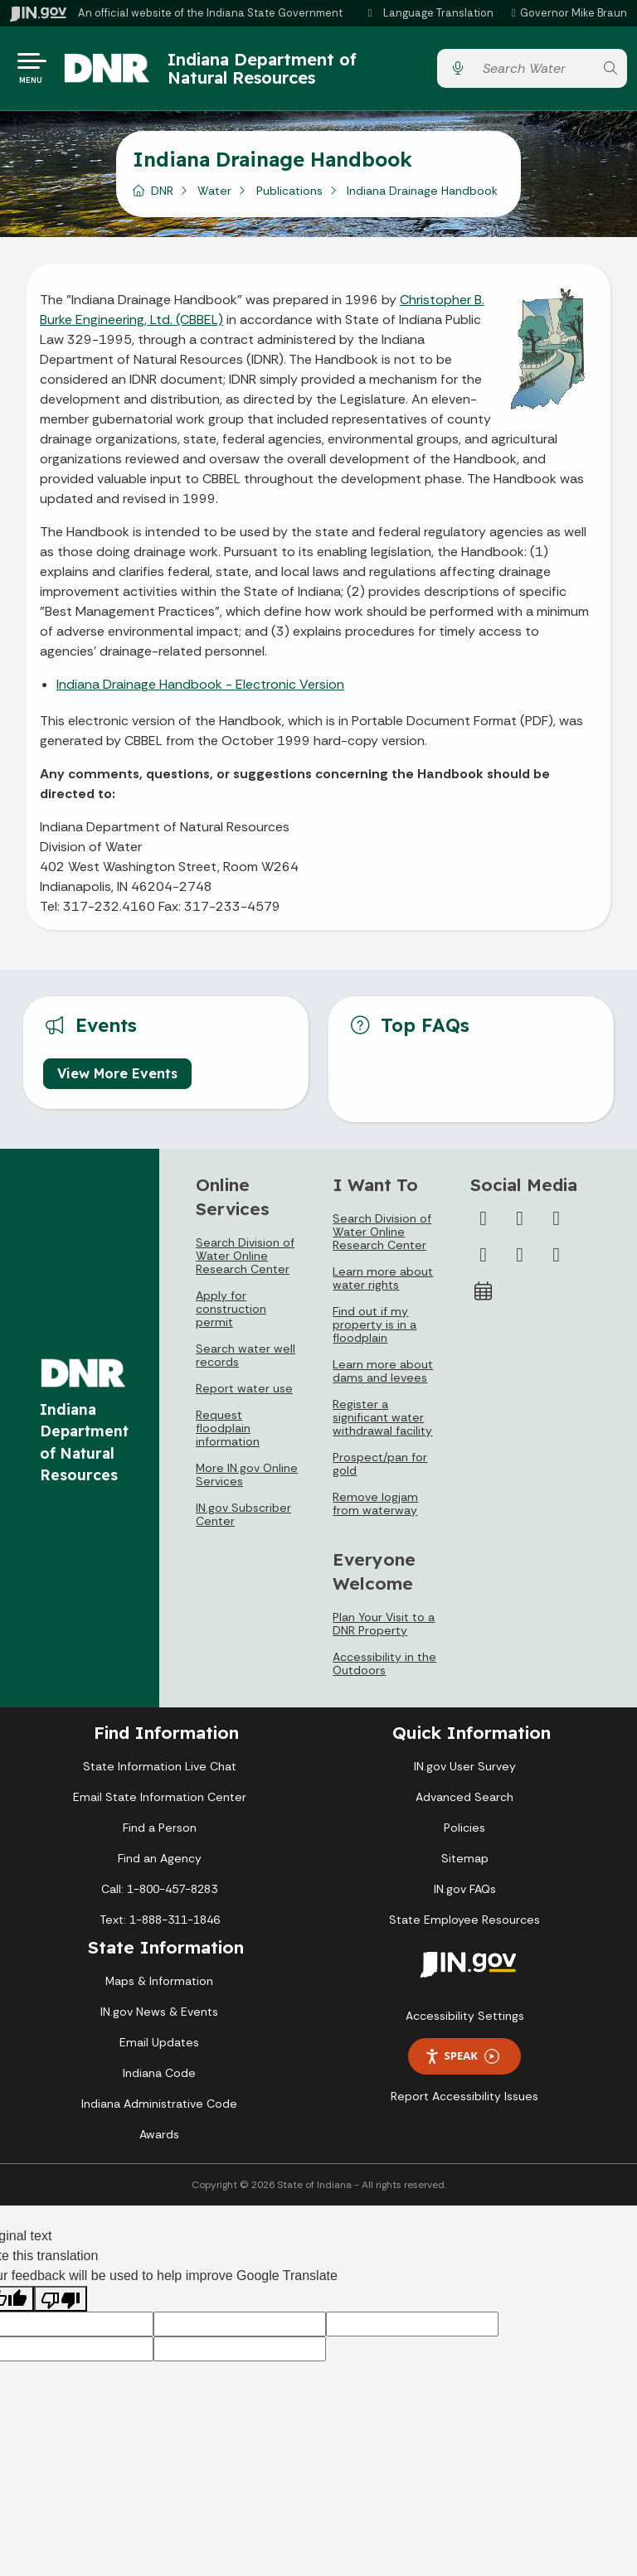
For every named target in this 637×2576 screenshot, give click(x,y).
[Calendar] (483, 1297)
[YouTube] (483, 1260)
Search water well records (245, 1361)
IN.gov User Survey (465, 1772)
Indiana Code (159, 2078)
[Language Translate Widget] (431, 13)
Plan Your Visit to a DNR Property (384, 1629)
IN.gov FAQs (465, 1894)
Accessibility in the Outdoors (384, 1669)
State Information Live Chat (159, 1772)
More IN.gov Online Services (247, 1480)
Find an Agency (160, 1864)
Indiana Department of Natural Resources (276, 70)
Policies (464, 1833)
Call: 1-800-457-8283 (159, 1894)
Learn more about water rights (383, 1284)
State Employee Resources (464, 1925)
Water (214, 196)
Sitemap (465, 1864)
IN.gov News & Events (159, 2017)
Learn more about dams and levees (383, 1377)
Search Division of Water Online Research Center (245, 1261)
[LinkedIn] (520, 1260)
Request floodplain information (228, 1434)
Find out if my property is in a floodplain (374, 1330)
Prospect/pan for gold (380, 1469)
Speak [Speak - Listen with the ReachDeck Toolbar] (462, 2062)
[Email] (556, 1260)
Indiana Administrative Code (159, 2109)
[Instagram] (556, 1224)
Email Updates (159, 2048)
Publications (289, 196)
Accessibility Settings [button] (465, 2021)
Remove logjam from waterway (375, 1509)
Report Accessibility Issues (464, 2101)
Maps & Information (159, 1986)
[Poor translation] (60, 2304)
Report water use (244, 1394)
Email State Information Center (159, 1802)
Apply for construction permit (231, 1314)
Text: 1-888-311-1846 (160, 1925)
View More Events (117, 1078)
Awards (159, 2140)
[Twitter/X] (520, 1224)
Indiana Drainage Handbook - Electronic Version (200, 690)
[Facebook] (483, 1224)
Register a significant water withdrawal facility (382, 1423)
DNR (162, 196)
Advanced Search (464, 1802)
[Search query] (533, 72)
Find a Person (160, 1833)
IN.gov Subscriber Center (243, 1520)
